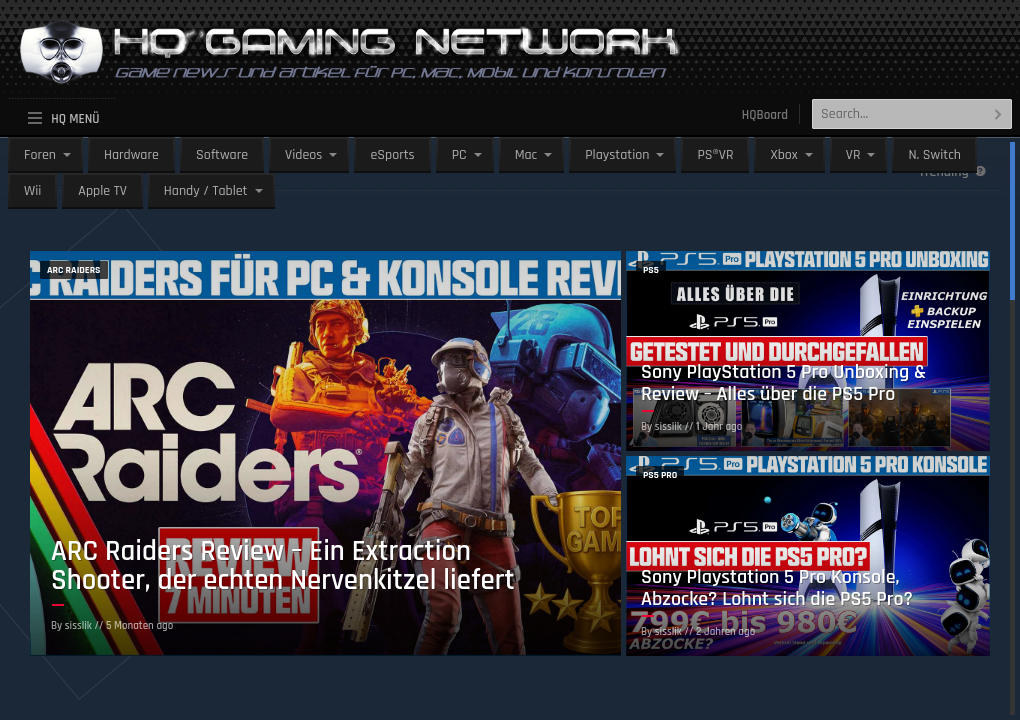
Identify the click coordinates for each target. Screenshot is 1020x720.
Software (222, 155)
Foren (40, 155)
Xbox (783, 155)
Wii (32, 191)
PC (459, 155)
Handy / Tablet (206, 191)
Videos (303, 155)
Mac (526, 155)
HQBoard (765, 115)
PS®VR (715, 155)
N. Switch (934, 155)
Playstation (617, 155)
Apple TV (102, 191)
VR (853, 155)
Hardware (131, 155)
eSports (392, 155)
